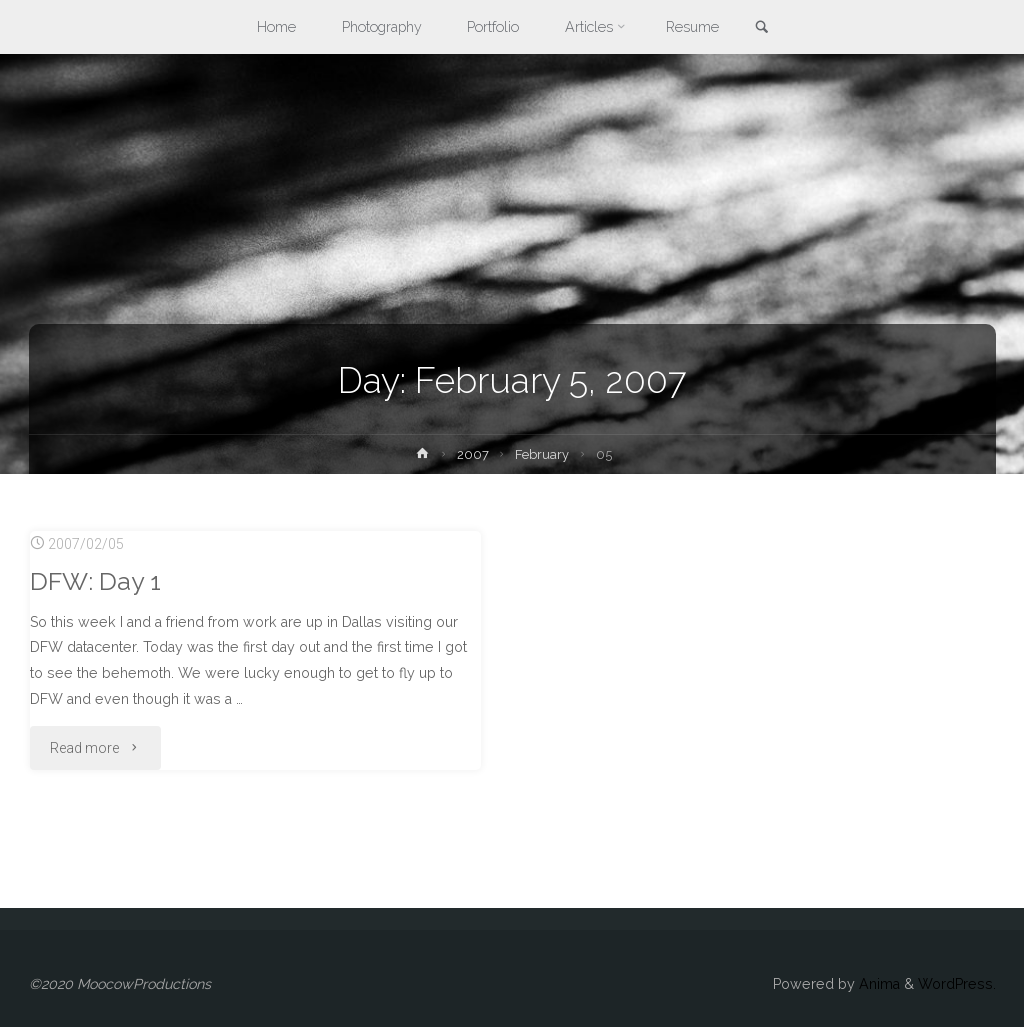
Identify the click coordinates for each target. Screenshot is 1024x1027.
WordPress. (957, 984)
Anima (877, 984)
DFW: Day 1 (95, 581)
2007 (473, 454)
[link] (762, 28)
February (542, 454)
